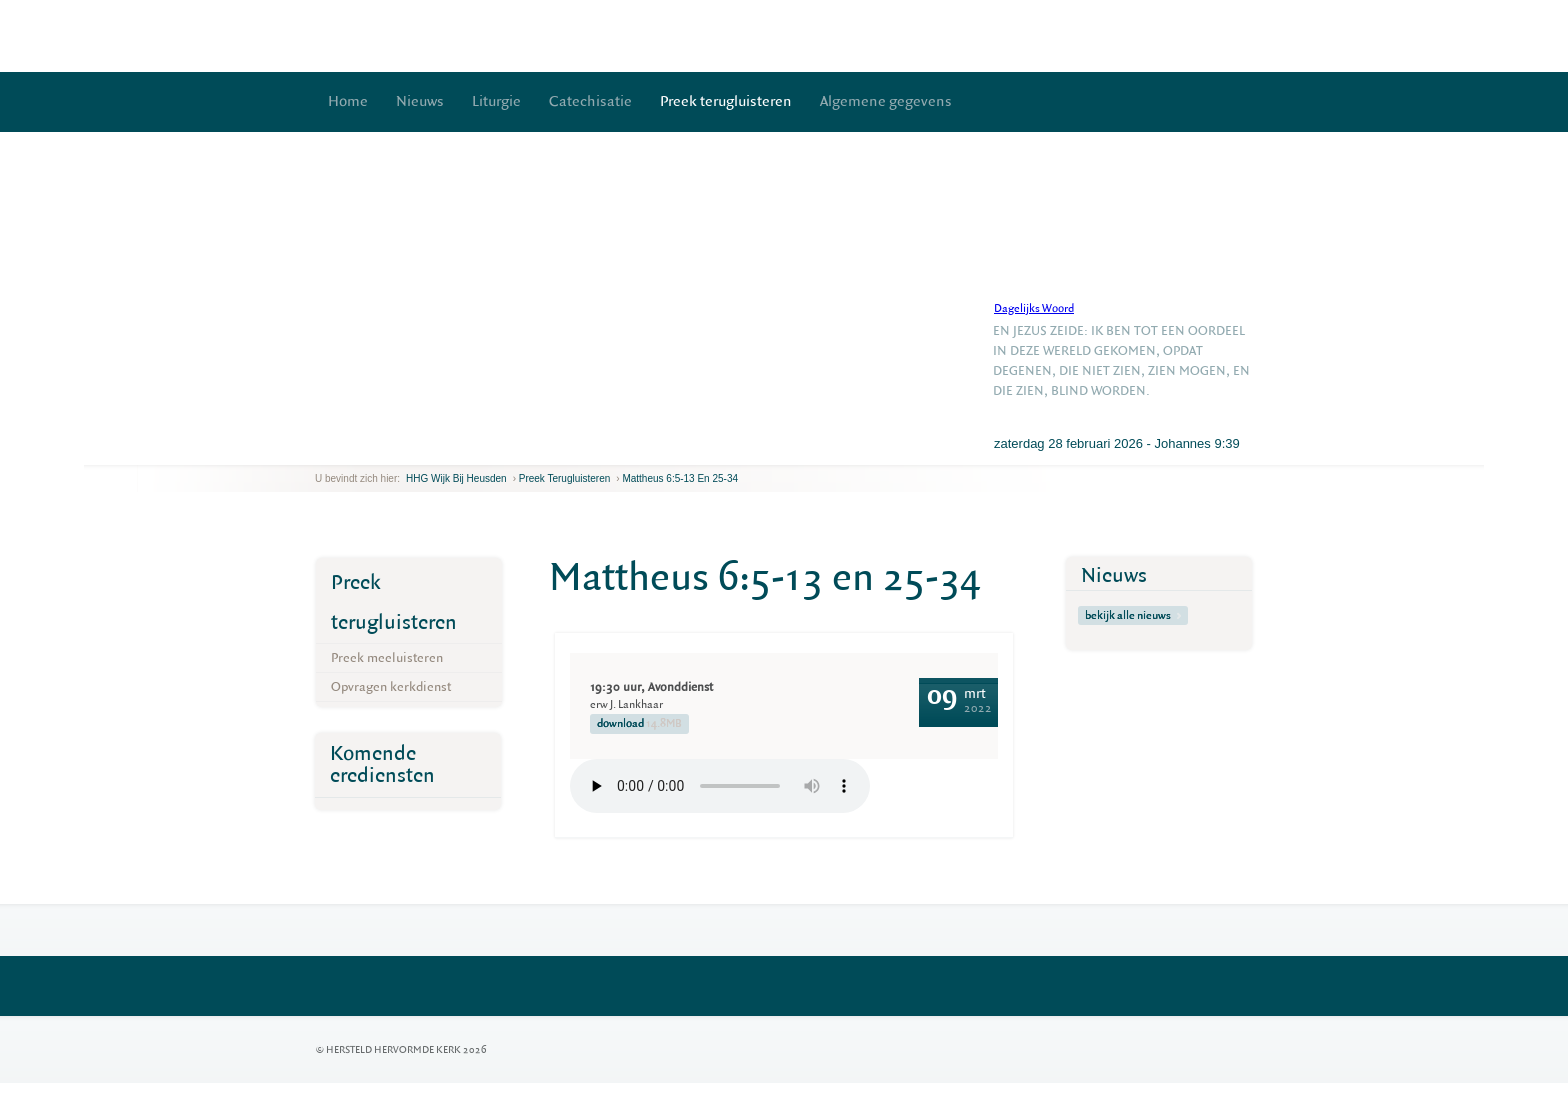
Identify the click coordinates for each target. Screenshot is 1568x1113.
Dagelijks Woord (1034, 308)
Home (348, 101)
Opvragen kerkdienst (391, 686)
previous (320, 449)
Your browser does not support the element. (720, 786)
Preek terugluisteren (726, 101)
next (344, 449)
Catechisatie (590, 101)
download (639, 724)
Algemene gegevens (886, 101)
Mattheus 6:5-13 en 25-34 (680, 478)
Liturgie (496, 101)
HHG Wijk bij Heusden (456, 478)
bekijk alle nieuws (1133, 615)
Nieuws (420, 101)
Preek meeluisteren (387, 657)
